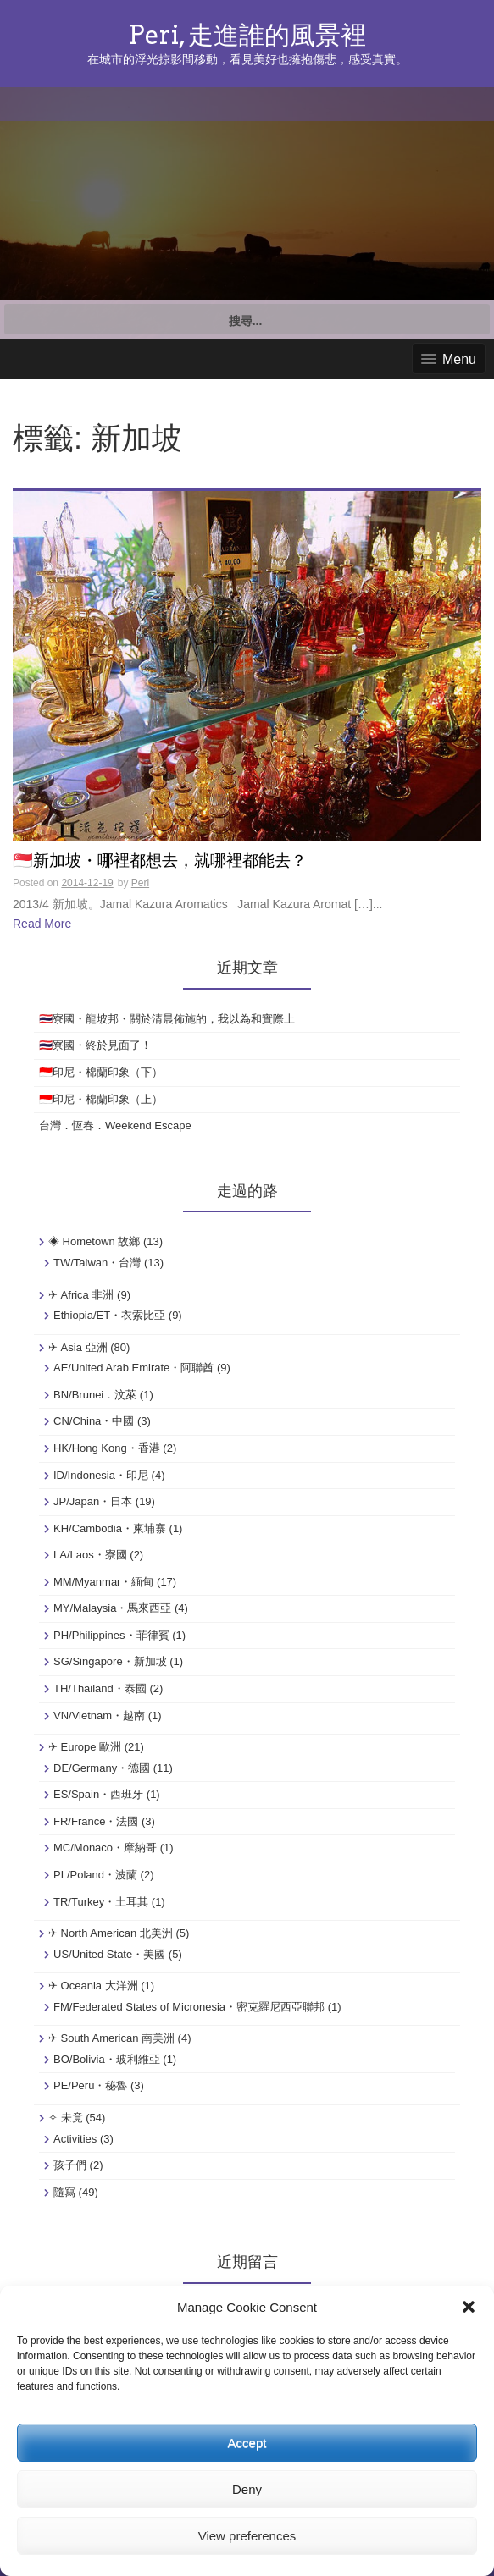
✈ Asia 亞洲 (78, 1347)
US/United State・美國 (109, 1954)
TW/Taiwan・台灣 (97, 1262)
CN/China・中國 (93, 1421)
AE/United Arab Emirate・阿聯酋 (133, 1367)
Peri (140, 883)
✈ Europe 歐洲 (84, 1746)
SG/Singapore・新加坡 (110, 1661)
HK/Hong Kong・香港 (106, 1448)
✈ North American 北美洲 (110, 1933)
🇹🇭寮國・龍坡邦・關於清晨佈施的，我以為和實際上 (167, 1018)
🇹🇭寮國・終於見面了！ (95, 1045)
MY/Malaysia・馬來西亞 (112, 1608)
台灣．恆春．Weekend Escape (115, 1125)
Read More (42, 923)
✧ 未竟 (65, 2117)
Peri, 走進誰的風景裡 (247, 34)
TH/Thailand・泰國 (100, 1688)
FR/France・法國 (95, 1821)
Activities (75, 2138)
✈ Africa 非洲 (81, 1294)
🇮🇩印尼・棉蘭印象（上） (101, 1099)
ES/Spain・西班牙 (98, 1794)
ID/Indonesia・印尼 (100, 1475)
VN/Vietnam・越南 (99, 1715)
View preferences (247, 2536)
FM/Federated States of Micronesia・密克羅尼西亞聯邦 (189, 2006)
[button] (468, 2306)
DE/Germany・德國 (101, 1768)
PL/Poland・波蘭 (95, 1874)
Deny (247, 2489)
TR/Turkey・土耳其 (100, 1901)
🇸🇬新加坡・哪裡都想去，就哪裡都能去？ (160, 861)
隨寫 (64, 2192)
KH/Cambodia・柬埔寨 (109, 1528)
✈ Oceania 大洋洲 (93, 1985)
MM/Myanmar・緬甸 (103, 1581)
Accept (247, 2442)
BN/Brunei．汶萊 (94, 1394)
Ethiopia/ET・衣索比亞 (109, 1315)
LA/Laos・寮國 (90, 1554)
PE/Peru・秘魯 (90, 2085)
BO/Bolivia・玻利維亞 (106, 2059)
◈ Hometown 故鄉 (94, 1241)
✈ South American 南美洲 (111, 2038)
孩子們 (69, 2165)
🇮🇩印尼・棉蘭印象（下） (101, 1072)
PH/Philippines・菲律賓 (111, 1635)
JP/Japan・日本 (92, 1501)
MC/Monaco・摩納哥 (105, 1847)
